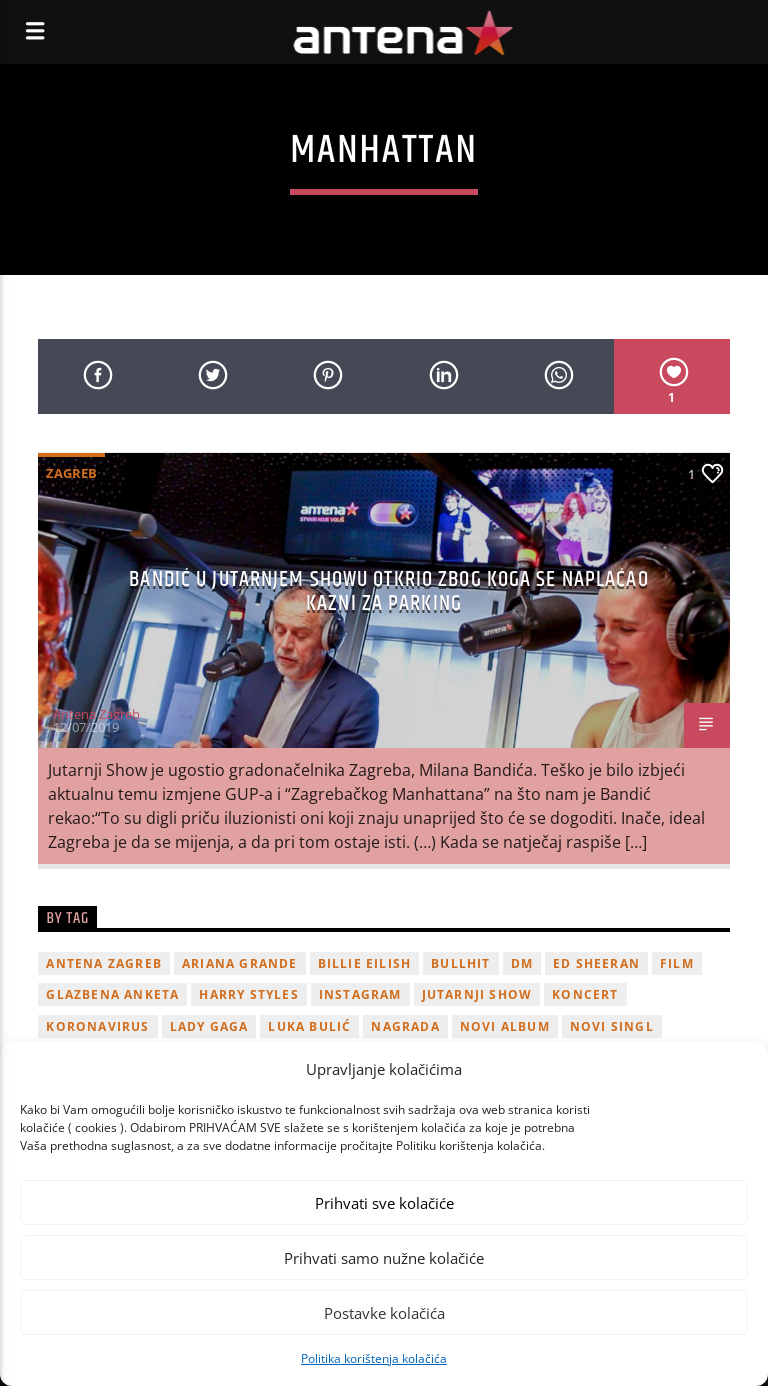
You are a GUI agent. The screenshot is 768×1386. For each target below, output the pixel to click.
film (677, 963)
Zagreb (71, 473)
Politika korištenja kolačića (374, 1358)
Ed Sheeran (596, 963)
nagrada (405, 1026)
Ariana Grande (240, 963)
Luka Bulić (309, 1026)
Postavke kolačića (384, 1313)
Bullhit (460, 963)
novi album (505, 1026)
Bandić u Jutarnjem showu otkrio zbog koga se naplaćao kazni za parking (388, 591)
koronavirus (97, 1026)
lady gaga (209, 1026)
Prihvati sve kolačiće (384, 1203)
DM (522, 963)
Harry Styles (248, 994)
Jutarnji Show (477, 994)
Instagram (360, 994)
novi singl (612, 1026)
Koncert (585, 994)
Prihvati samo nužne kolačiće (384, 1258)
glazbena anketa (112, 994)
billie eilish (365, 963)
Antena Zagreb (96, 714)
